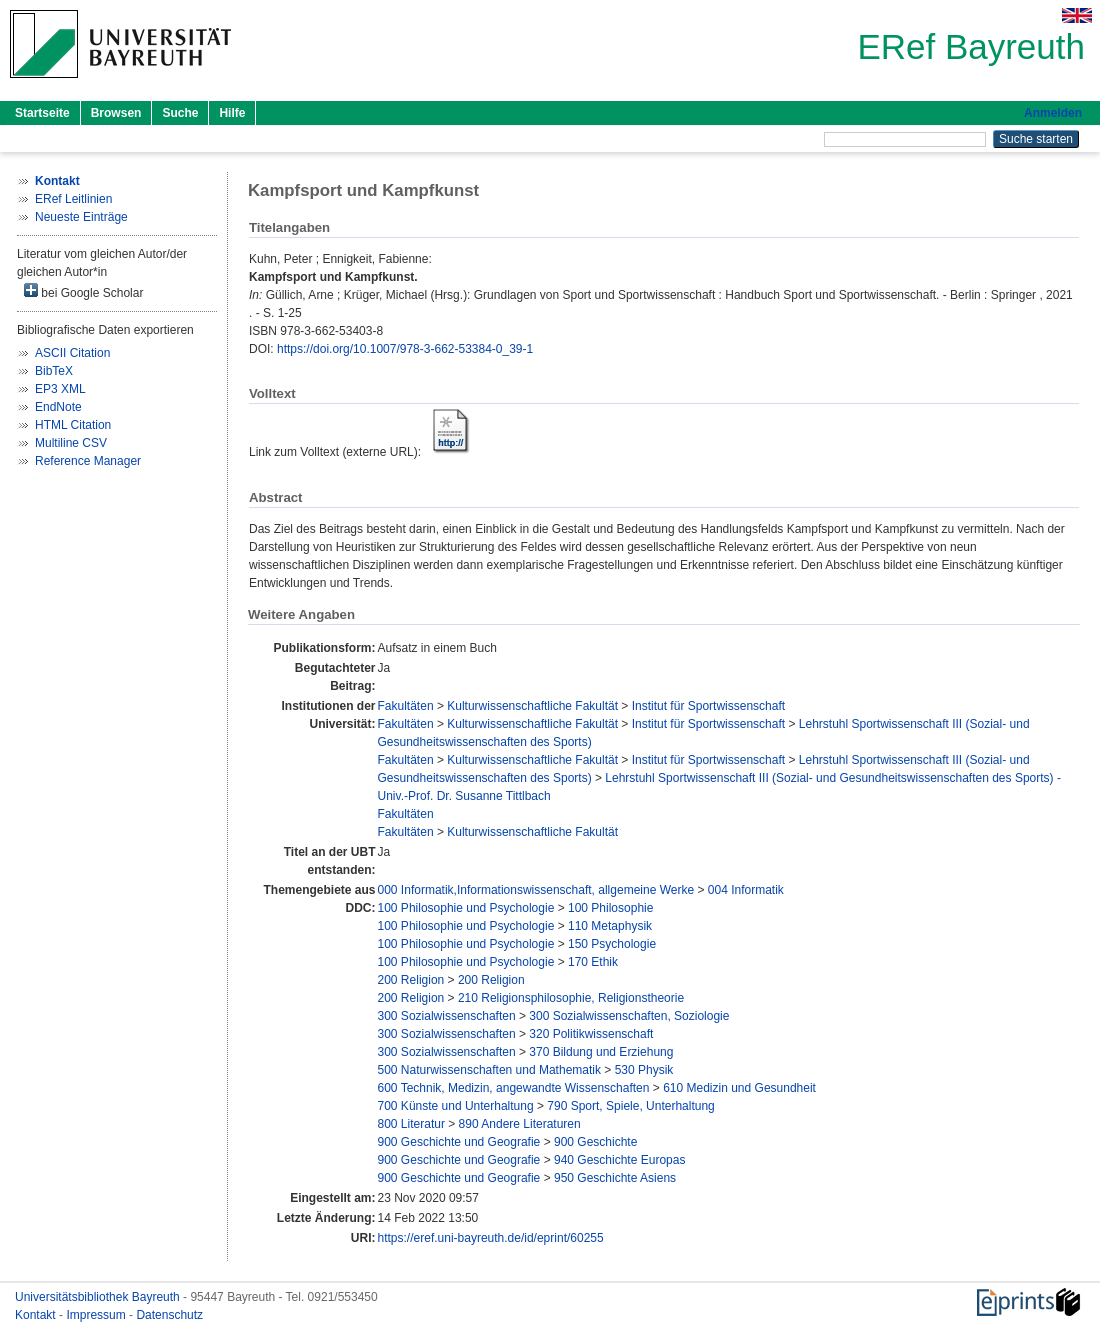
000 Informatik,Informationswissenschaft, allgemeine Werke (536, 890)
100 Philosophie (610, 908)
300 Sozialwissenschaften (447, 1016)
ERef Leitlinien (73, 199)
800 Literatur (411, 1124)
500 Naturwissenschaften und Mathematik (489, 1070)
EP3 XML (60, 389)
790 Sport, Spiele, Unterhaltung (630, 1106)
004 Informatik (746, 890)
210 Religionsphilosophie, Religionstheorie (571, 998)
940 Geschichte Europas (619, 1160)
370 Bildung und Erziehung (601, 1052)
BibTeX (54, 371)
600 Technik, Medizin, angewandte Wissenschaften (514, 1088)
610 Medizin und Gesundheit (739, 1088)
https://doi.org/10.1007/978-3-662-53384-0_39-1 (405, 349)
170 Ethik (593, 962)
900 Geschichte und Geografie (459, 1142)
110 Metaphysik (610, 926)
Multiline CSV (71, 443)
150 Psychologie (612, 944)
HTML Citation (73, 425)
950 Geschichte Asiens (615, 1178)
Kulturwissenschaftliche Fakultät (532, 706)
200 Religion (411, 980)
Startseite (42, 113)
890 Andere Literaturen (520, 1124)
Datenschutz (169, 1315)
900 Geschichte (595, 1142)
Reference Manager (88, 461)
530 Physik (644, 1070)
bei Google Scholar (83, 291)
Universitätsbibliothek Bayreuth (99, 1297)
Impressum (97, 1315)
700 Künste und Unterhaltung (456, 1106)
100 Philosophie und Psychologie (466, 908)
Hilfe (232, 113)
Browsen (116, 113)
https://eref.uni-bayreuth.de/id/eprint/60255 (491, 1238)
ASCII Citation (72, 353)
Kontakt (37, 1315)
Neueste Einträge (81, 217)
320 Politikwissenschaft (591, 1034)
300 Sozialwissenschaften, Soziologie (629, 1016)
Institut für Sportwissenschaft (708, 706)
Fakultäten (406, 706)
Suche (180, 113)
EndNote (58, 407)
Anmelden (1053, 113)
